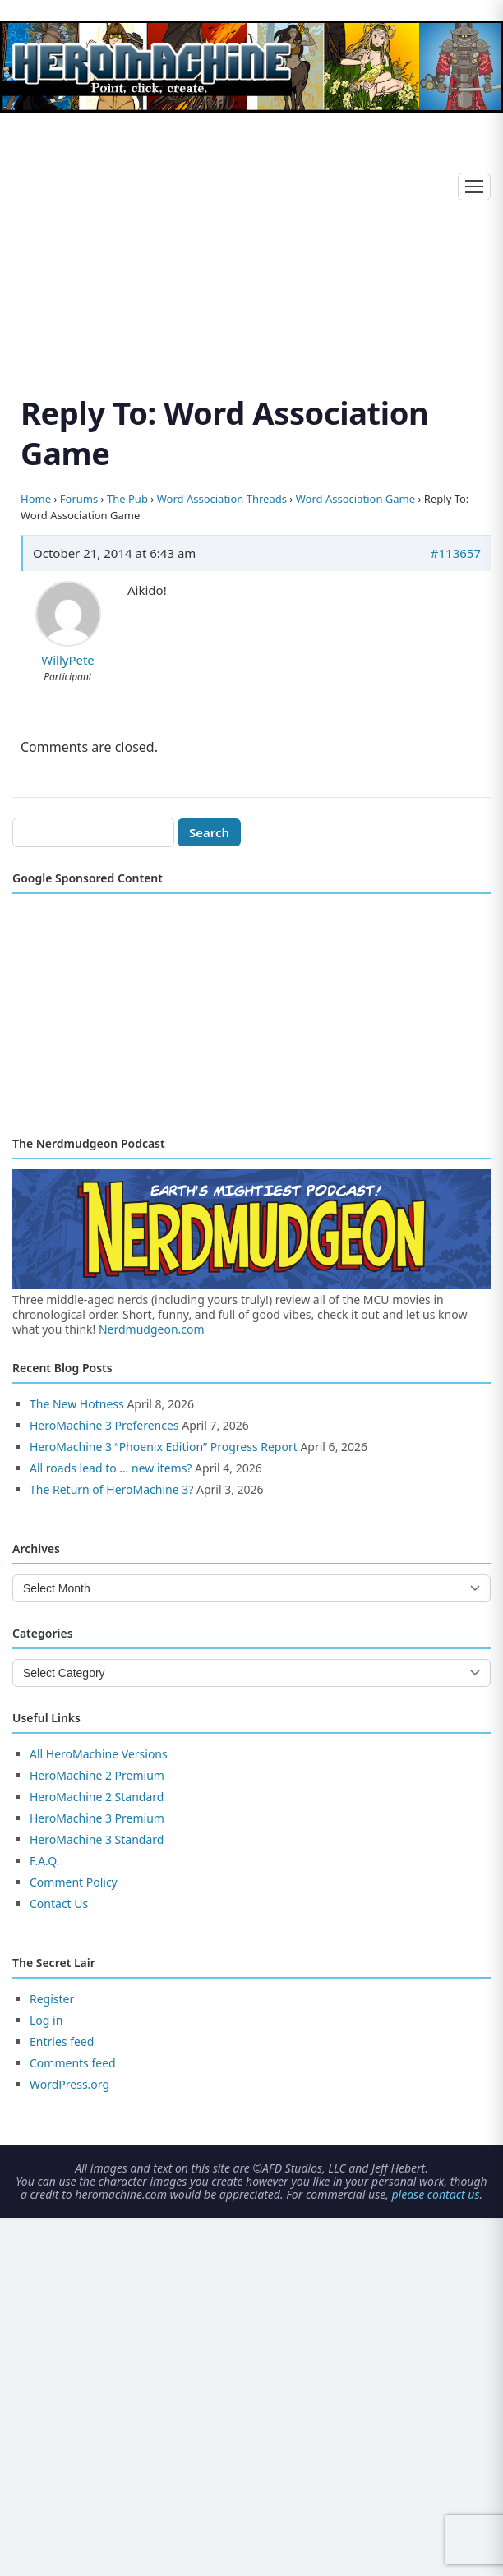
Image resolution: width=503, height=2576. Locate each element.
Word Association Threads (222, 498)
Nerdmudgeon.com (152, 1329)
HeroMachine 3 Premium (97, 1818)
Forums (79, 498)
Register (52, 1999)
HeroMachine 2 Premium (97, 1775)
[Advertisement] (251, 234)
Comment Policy (74, 1882)
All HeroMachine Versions (99, 1754)
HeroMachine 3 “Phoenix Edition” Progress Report (164, 1446)
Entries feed (62, 2041)
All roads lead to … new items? (111, 1468)
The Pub (127, 498)
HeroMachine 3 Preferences (104, 1425)
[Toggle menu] (474, 186)
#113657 (456, 553)
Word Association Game (355, 498)
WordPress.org (69, 2084)
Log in (46, 2020)
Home (36, 498)
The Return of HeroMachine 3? (111, 1489)
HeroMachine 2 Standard (97, 1796)
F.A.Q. (44, 1861)
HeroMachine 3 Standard (97, 1839)
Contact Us (59, 1903)
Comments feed (73, 2063)
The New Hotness (77, 1404)
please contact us (435, 2194)
